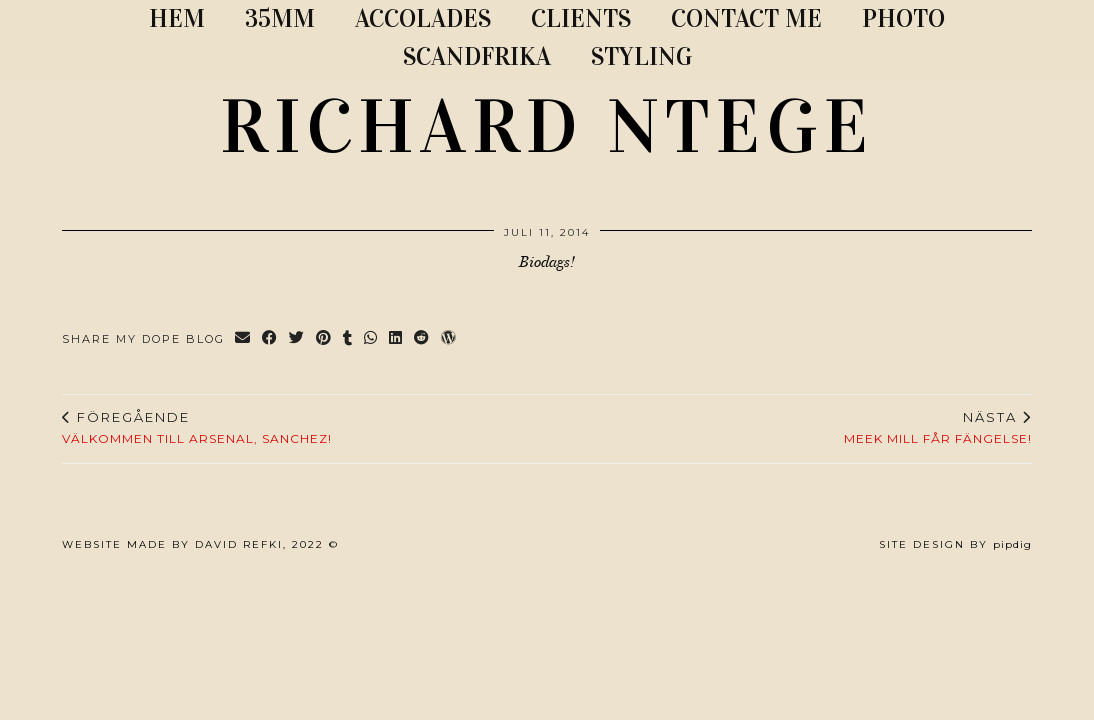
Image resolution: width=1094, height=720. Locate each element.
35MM (280, 18)
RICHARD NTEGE (547, 127)
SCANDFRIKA (477, 56)
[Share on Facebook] (270, 339)
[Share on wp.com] (449, 339)
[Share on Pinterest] (324, 339)
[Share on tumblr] (348, 339)
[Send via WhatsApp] (371, 339)
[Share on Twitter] (297, 339)
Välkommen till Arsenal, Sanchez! (197, 428)
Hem (177, 18)
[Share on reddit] (422, 339)
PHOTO (903, 18)
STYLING (641, 56)
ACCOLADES (423, 18)
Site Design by (955, 544)
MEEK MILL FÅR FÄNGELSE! (938, 428)
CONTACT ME (746, 18)
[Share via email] (243, 339)
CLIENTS (581, 18)
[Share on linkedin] (396, 339)
